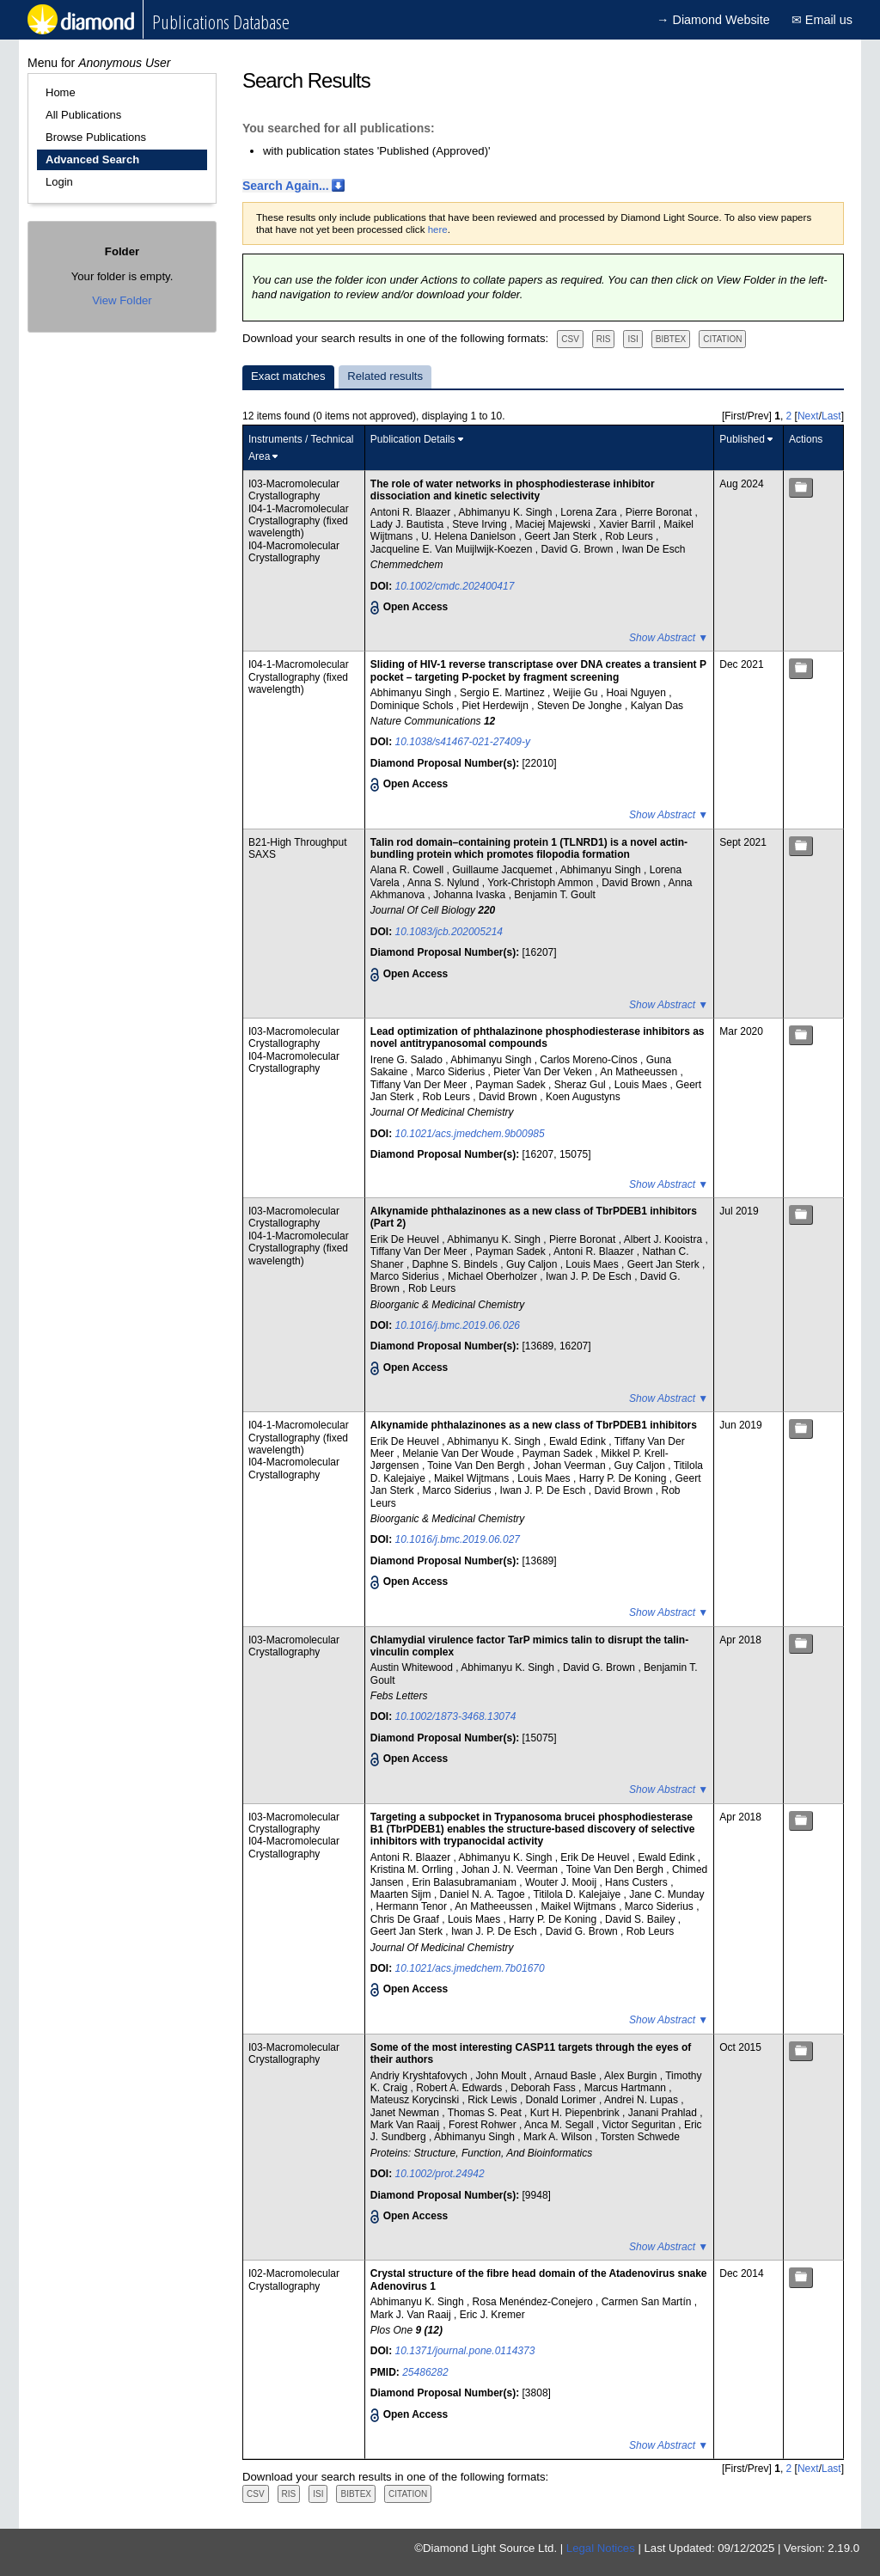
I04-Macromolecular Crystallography (293, 552)
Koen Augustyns (583, 1097)
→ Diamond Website (713, 20)
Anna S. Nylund (444, 883)
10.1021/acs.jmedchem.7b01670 (470, 1968)
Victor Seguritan (640, 2125)
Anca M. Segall (560, 2125)
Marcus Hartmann (626, 2088)
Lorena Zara (590, 512)
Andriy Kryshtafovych (420, 2076)
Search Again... (285, 186)
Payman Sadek (511, 1085)
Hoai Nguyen (637, 693)
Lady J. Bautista (408, 524)
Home (61, 92)
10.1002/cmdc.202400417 (455, 586)
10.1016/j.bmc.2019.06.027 (457, 1539)
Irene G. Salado (407, 1060)
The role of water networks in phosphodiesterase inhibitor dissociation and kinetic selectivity (512, 490)
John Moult (502, 2076)
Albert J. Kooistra (665, 1239)
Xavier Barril (628, 524)
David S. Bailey (641, 1919)
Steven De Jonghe (581, 706)
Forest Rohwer (484, 2125)
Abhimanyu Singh (412, 693)
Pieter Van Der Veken (544, 1072)
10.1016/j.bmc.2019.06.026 (457, 1325)
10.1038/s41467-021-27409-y (462, 742)
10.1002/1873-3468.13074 (455, 1716)
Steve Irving (481, 524)
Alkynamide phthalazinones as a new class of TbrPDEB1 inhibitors (533, 1425)
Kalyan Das (657, 706)
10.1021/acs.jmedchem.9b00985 (470, 1134)
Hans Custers (637, 1882)
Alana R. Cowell (408, 870)
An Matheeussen (640, 1072)
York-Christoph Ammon (541, 883)
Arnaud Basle (567, 2076)
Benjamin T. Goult (555, 895)
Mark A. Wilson (559, 2137)
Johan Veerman (571, 1465)
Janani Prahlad (664, 2113)
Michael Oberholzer (494, 1276)
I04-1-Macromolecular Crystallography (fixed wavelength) (298, 521)
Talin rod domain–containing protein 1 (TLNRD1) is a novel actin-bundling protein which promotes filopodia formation (529, 848)
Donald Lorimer (562, 2100)
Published (742, 439)
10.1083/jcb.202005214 (449, 932)
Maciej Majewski (555, 524)
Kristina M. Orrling (412, 1869)
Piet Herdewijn (497, 706)
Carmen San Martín (648, 2302)
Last (831, 416)
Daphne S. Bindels (456, 1264)
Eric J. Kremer (492, 2315)
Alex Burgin (632, 2076)
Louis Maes (642, 1085)
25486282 (425, 2372)
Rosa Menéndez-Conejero (534, 2302)
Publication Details (412, 439)
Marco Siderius (451, 1072)
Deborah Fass (544, 2088)
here (438, 229)
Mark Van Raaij (406, 2125)
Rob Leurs (630, 536)
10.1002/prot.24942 (440, 2174)
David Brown (632, 883)
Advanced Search (92, 159)
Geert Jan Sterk (561, 536)
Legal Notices (600, 2548)
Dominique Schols (413, 706)
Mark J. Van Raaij (412, 2315)
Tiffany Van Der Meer (420, 1085)
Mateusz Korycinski (416, 2100)
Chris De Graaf (406, 1919)
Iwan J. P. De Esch (590, 1276)
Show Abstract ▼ (668, 638)
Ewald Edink (578, 1441)
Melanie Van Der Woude (459, 1453)
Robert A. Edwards (460, 2088)
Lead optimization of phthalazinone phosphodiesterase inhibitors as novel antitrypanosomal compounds (537, 1037)
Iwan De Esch (653, 549)
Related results (385, 376)
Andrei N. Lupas (642, 2100)
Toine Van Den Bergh (477, 1465)
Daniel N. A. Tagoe (484, 1894)
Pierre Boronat (660, 512)
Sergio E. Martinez (503, 693)
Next (808, 416)
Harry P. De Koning (624, 1478)
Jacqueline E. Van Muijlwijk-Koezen (452, 549)
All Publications (83, 114)
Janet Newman (406, 2113)
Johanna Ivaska (470, 895)
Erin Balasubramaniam (466, 1882)
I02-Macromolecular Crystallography (293, 2279)
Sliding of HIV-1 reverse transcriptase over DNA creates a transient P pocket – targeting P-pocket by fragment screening (538, 670)
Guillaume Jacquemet (503, 870)
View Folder (121, 300)
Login (59, 181)
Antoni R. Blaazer (412, 512)
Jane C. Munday (666, 1894)
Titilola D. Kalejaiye (579, 1894)
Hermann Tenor (413, 1906)
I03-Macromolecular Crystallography (293, 490)
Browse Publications (96, 137)
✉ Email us (821, 20)
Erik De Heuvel (406, 1239)
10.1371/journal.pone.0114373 (465, 2351)
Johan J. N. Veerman (510, 1869)
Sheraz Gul (581, 1085)
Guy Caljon (533, 1264)
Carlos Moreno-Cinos (590, 1060)
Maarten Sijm (402, 1894)
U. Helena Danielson (469, 536)
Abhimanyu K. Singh (507, 512)
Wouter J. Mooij (562, 1882)
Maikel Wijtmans (473, 1478)
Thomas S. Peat (486, 2113)
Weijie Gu (577, 693)
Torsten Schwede (640, 2137)
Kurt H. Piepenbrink (576, 2113)
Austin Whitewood (412, 1667)
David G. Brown (578, 549)
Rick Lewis (494, 2100)
